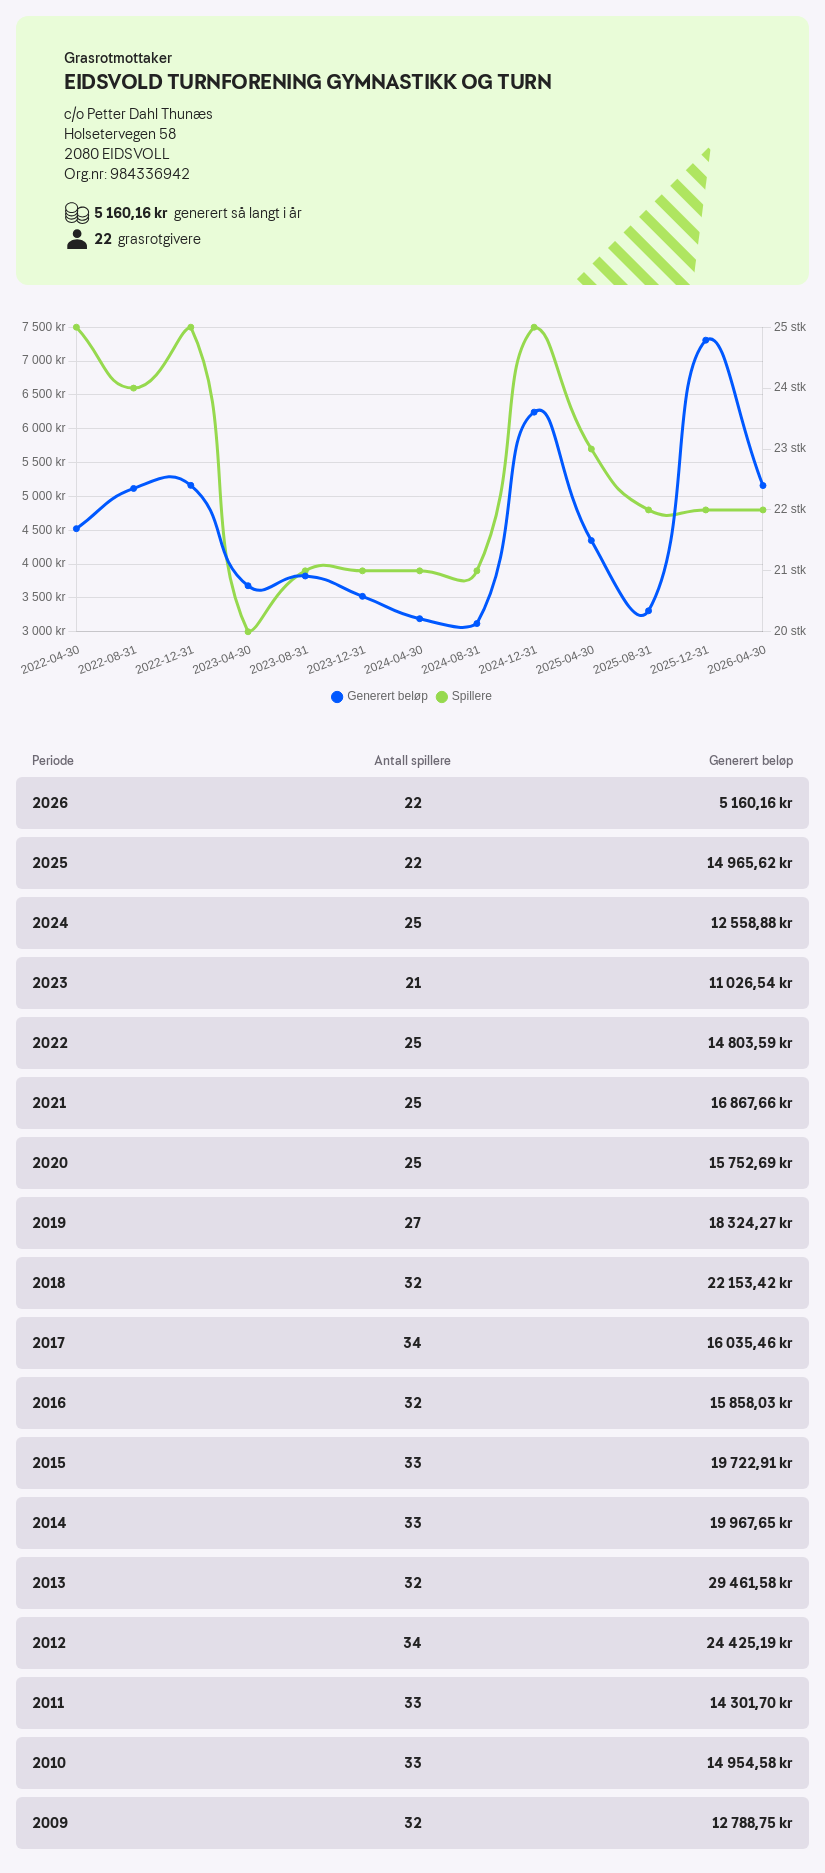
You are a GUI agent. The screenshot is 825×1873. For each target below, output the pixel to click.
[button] (412, 803)
